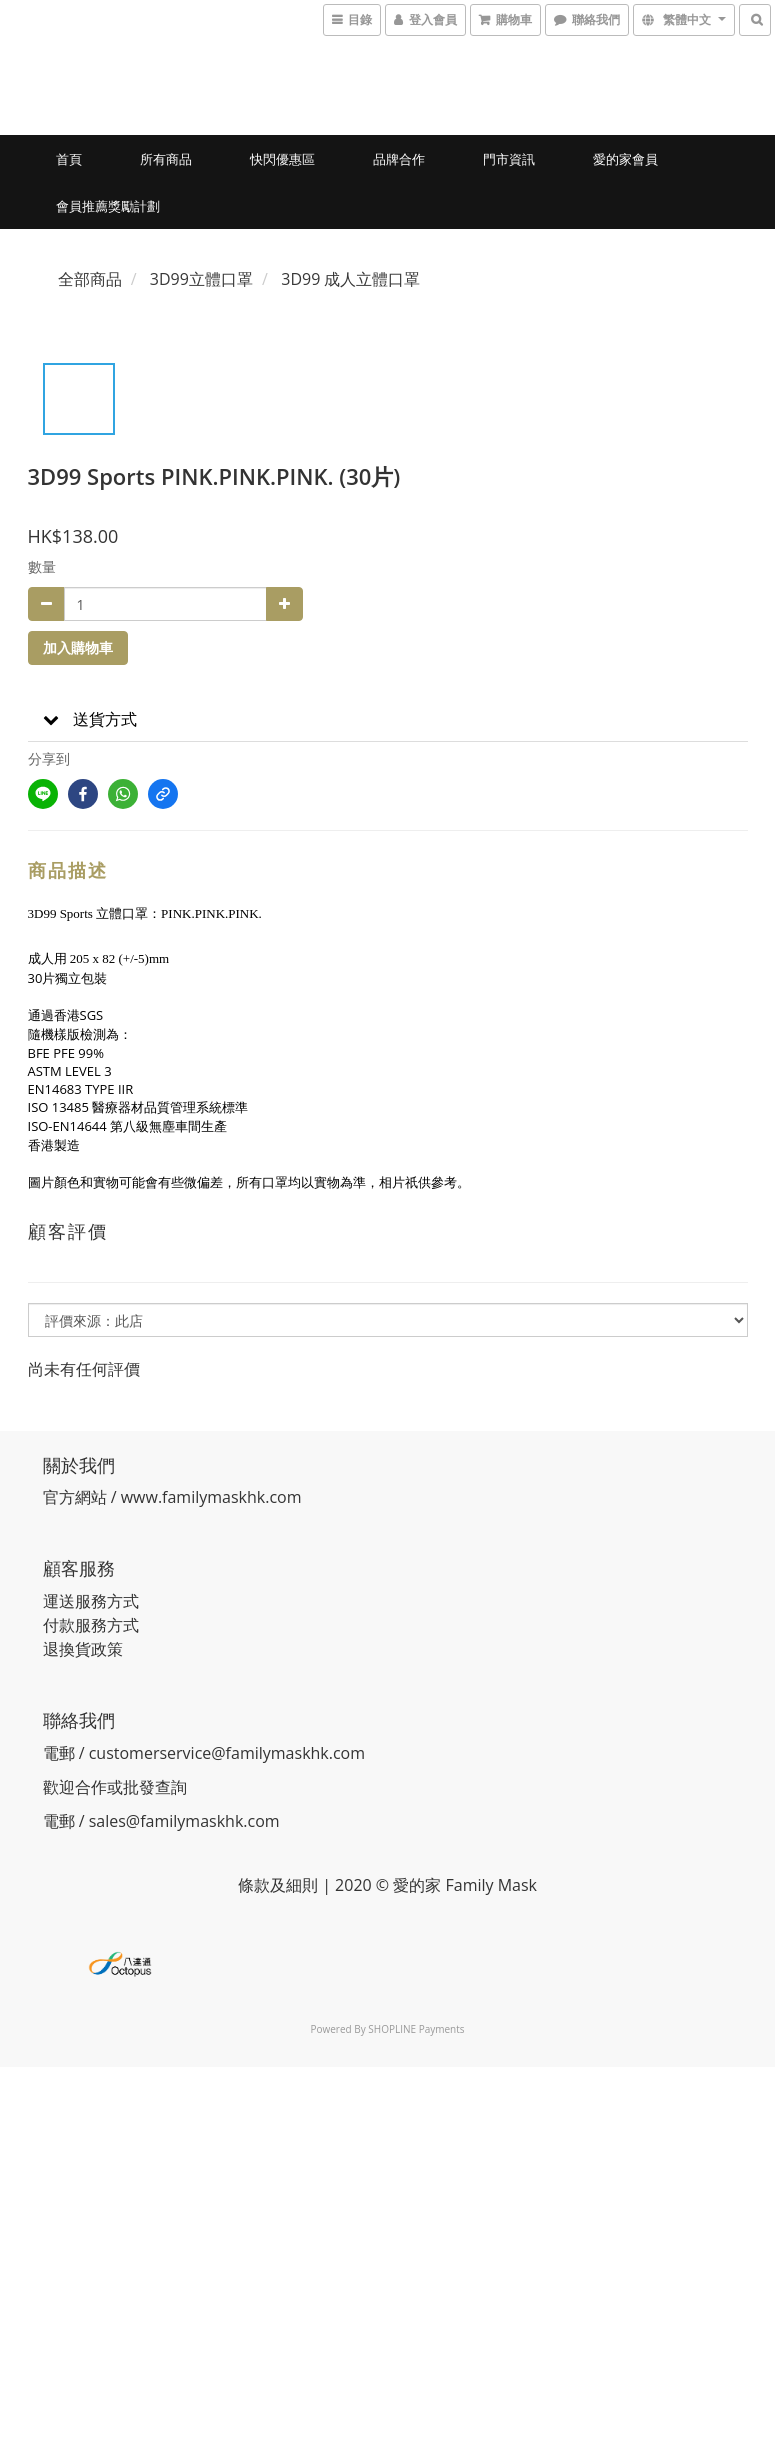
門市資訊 (509, 159)
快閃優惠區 (282, 159)
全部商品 (90, 279)
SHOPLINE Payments (416, 2029)
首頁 (69, 159)
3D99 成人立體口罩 (350, 279)
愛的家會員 (625, 159)
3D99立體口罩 (201, 279)
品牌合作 (399, 159)
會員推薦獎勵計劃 (108, 206)
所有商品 (166, 159)
